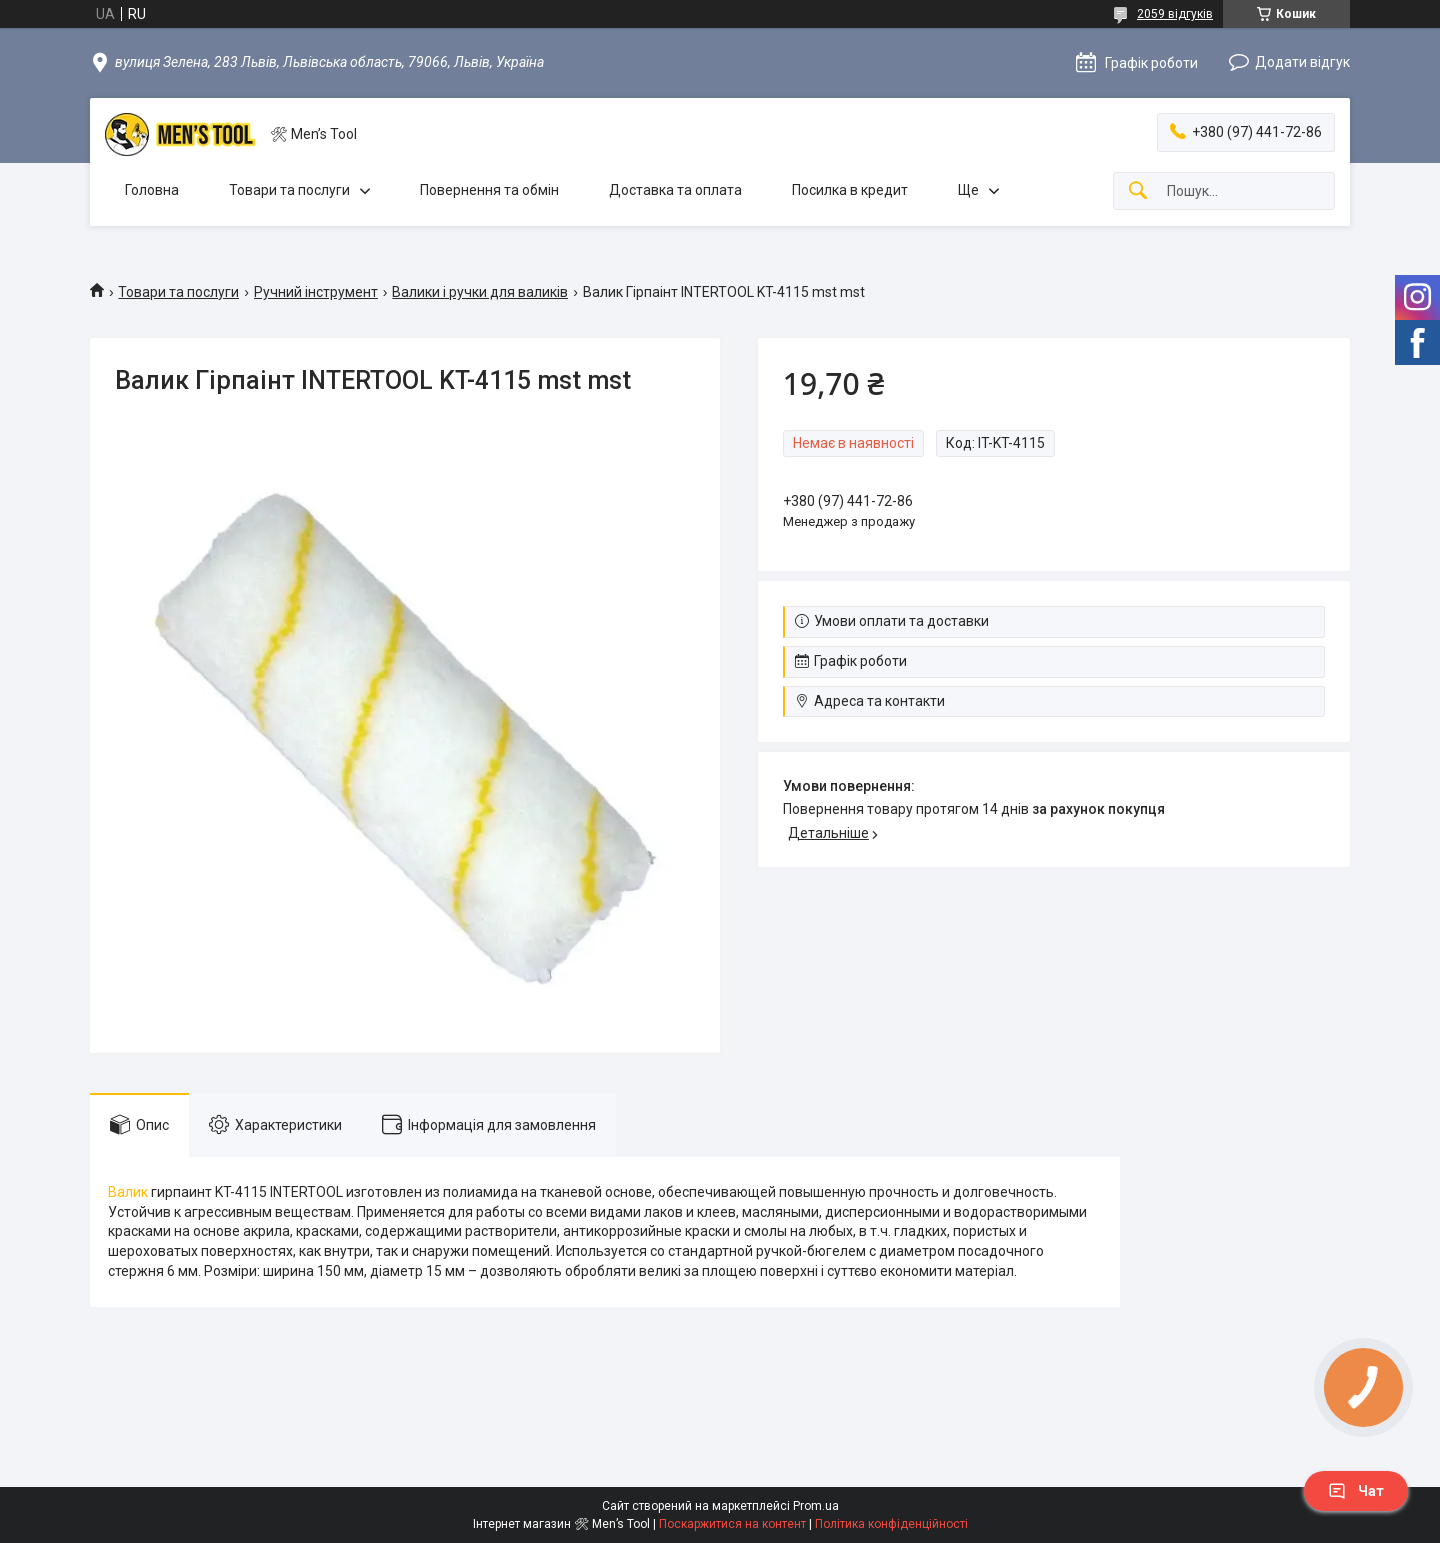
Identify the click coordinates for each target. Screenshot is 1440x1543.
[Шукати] (1138, 191)
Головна (152, 190)
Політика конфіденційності (891, 1524)
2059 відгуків (1175, 14)
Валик (128, 1192)
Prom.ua (816, 1506)
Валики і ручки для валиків (480, 292)
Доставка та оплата (675, 190)
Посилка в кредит (850, 190)
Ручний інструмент (316, 292)
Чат (1356, 1491)
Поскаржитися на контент (732, 1524)
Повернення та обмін (489, 190)
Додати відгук (1302, 62)
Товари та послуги (289, 190)
